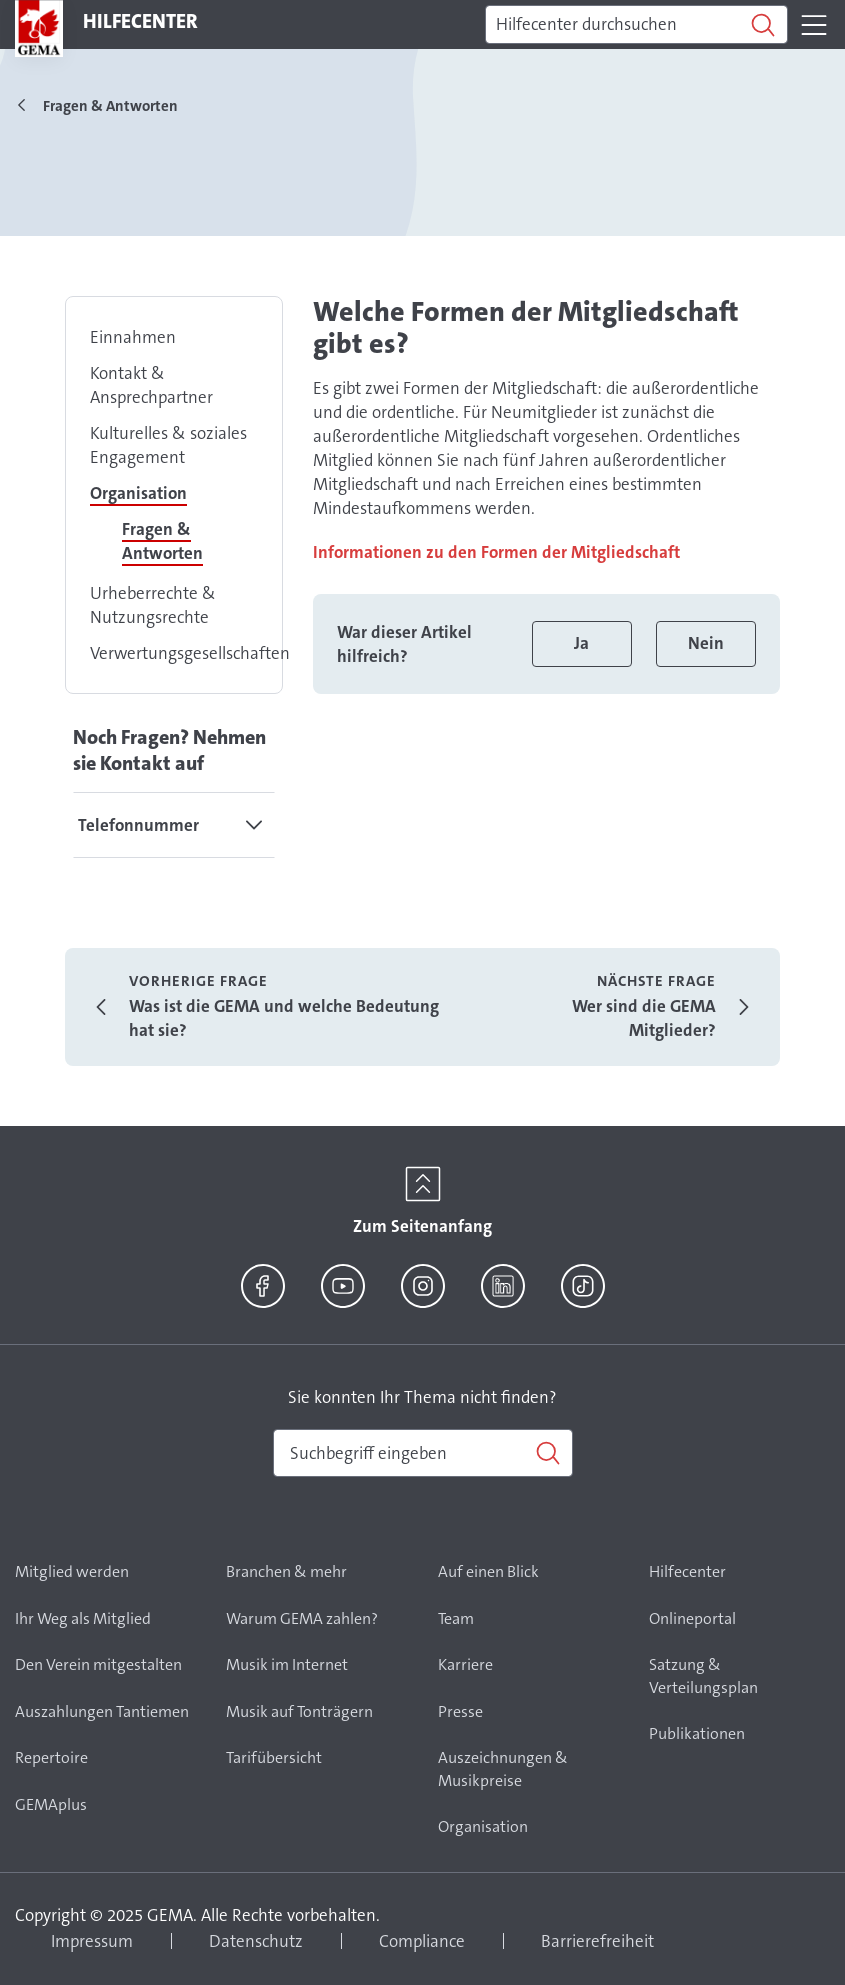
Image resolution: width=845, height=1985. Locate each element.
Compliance (422, 1941)
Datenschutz (256, 1941)
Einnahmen (133, 337)
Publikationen (697, 1733)
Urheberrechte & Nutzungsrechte (153, 605)
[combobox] (423, 1453)
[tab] (174, 825)
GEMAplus (51, 1804)
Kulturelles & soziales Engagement (168, 445)
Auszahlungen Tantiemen (102, 1711)
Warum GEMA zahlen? (302, 1618)
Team (456, 1618)
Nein (706, 643)
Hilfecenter (687, 1571)
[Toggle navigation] (814, 25)
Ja (581, 643)
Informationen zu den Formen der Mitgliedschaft (496, 552)
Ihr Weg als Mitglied (83, 1618)
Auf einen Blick (488, 1571)
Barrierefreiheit (597, 1941)
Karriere (465, 1664)
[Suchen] (636, 25)
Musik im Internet (287, 1664)
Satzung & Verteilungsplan (703, 1676)
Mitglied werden (72, 1571)
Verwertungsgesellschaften (190, 653)
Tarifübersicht (274, 1757)
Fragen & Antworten (162, 541)
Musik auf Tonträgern (299, 1711)
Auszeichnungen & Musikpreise (503, 1769)
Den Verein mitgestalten (98, 1664)
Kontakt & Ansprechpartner (151, 385)
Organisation (138, 493)
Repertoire (51, 1757)
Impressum (92, 1941)
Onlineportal (692, 1618)
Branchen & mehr (286, 1571)
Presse (460, 1711)
